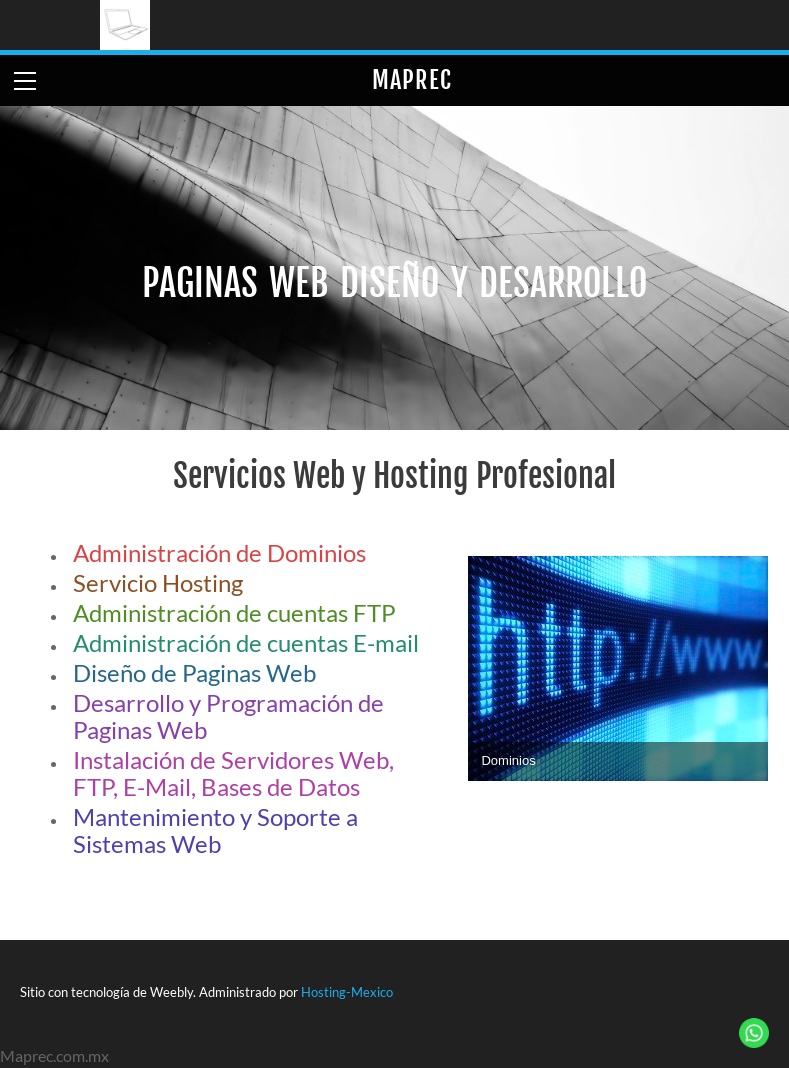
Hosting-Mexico (347, 992)
